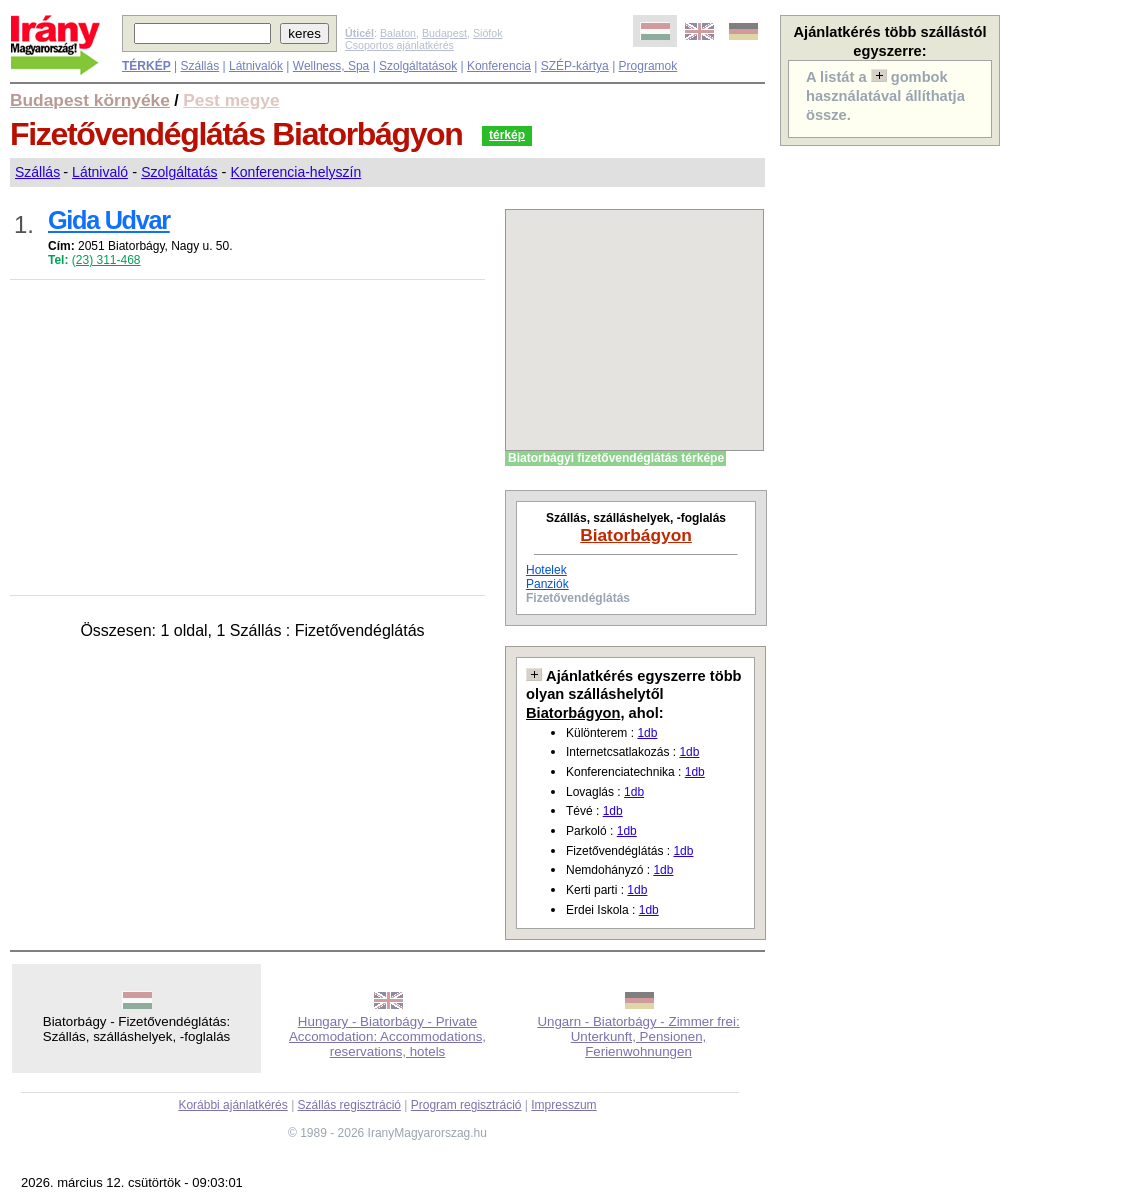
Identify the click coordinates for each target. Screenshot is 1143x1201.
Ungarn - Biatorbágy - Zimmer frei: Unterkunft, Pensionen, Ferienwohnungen (638, 1036)
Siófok (488, 33)
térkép (507, 135)
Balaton (398, 33)
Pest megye (231, 100)
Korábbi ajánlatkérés (232, 1105)
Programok (648, 66)
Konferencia (499, 66)
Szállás (199, 66)
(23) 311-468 (106, 260)
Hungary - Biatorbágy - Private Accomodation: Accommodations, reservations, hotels (387, 1036)
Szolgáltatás (179, 172)
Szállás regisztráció (349, 1105)
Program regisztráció (466, 1105)
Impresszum (563, 1105)
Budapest (444, 33)
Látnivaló (100, 172)
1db (647, 733)
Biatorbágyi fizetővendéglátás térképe (616, 458)
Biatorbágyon (636, 535)
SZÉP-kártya (575, 66)
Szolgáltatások (418, 66)
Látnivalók (256, 66)
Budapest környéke (90, 100)
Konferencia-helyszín (295, 172)
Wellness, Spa (331, 66)
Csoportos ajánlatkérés (399, 45)
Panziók (547, 584)
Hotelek (546, 570)
